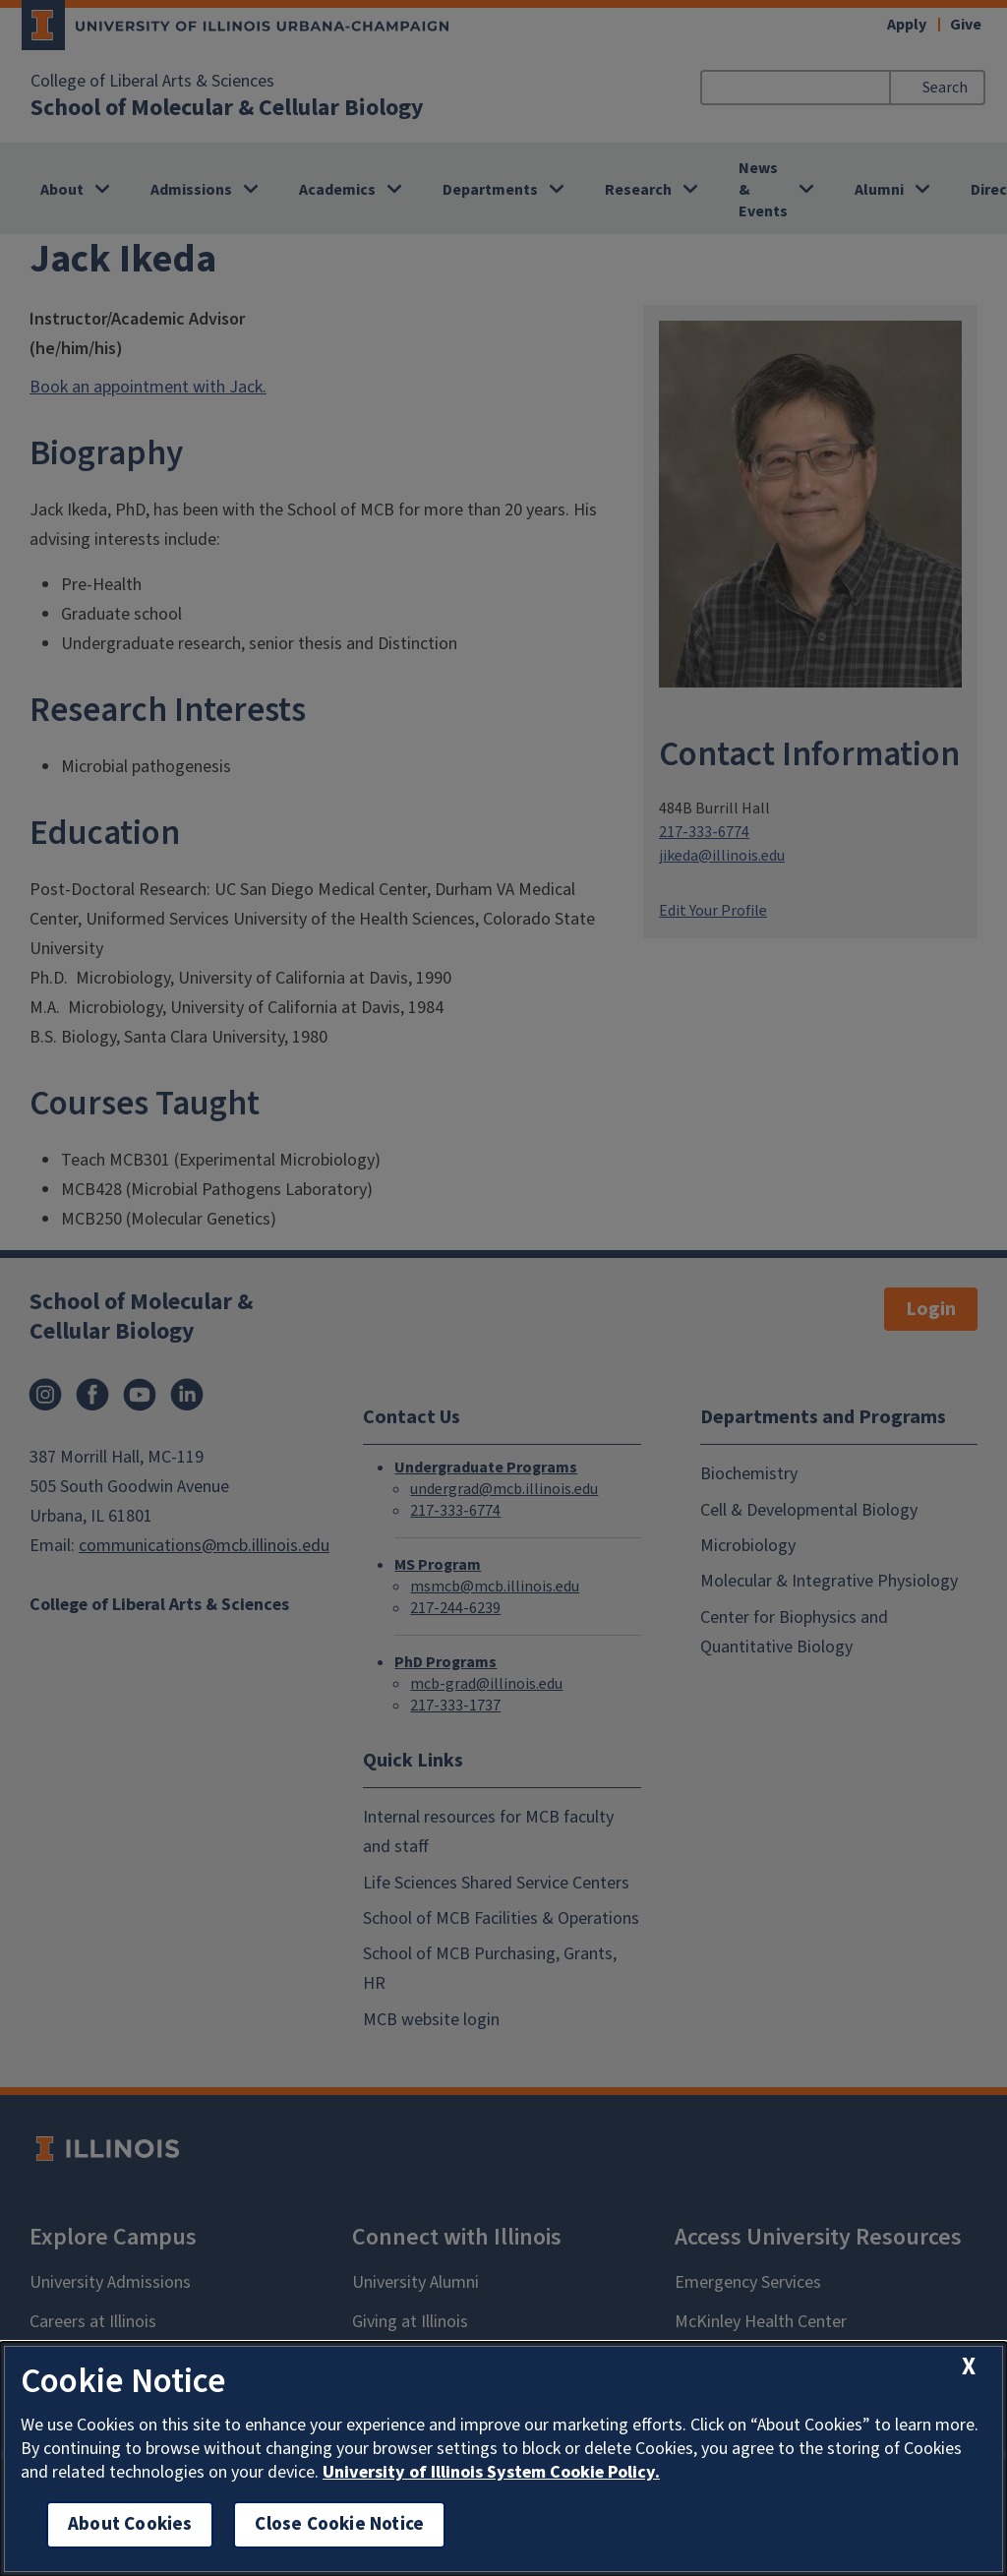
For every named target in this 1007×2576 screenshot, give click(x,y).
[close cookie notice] (968, 2366)
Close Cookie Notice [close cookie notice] (339, 2524)
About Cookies (130, 2524)
